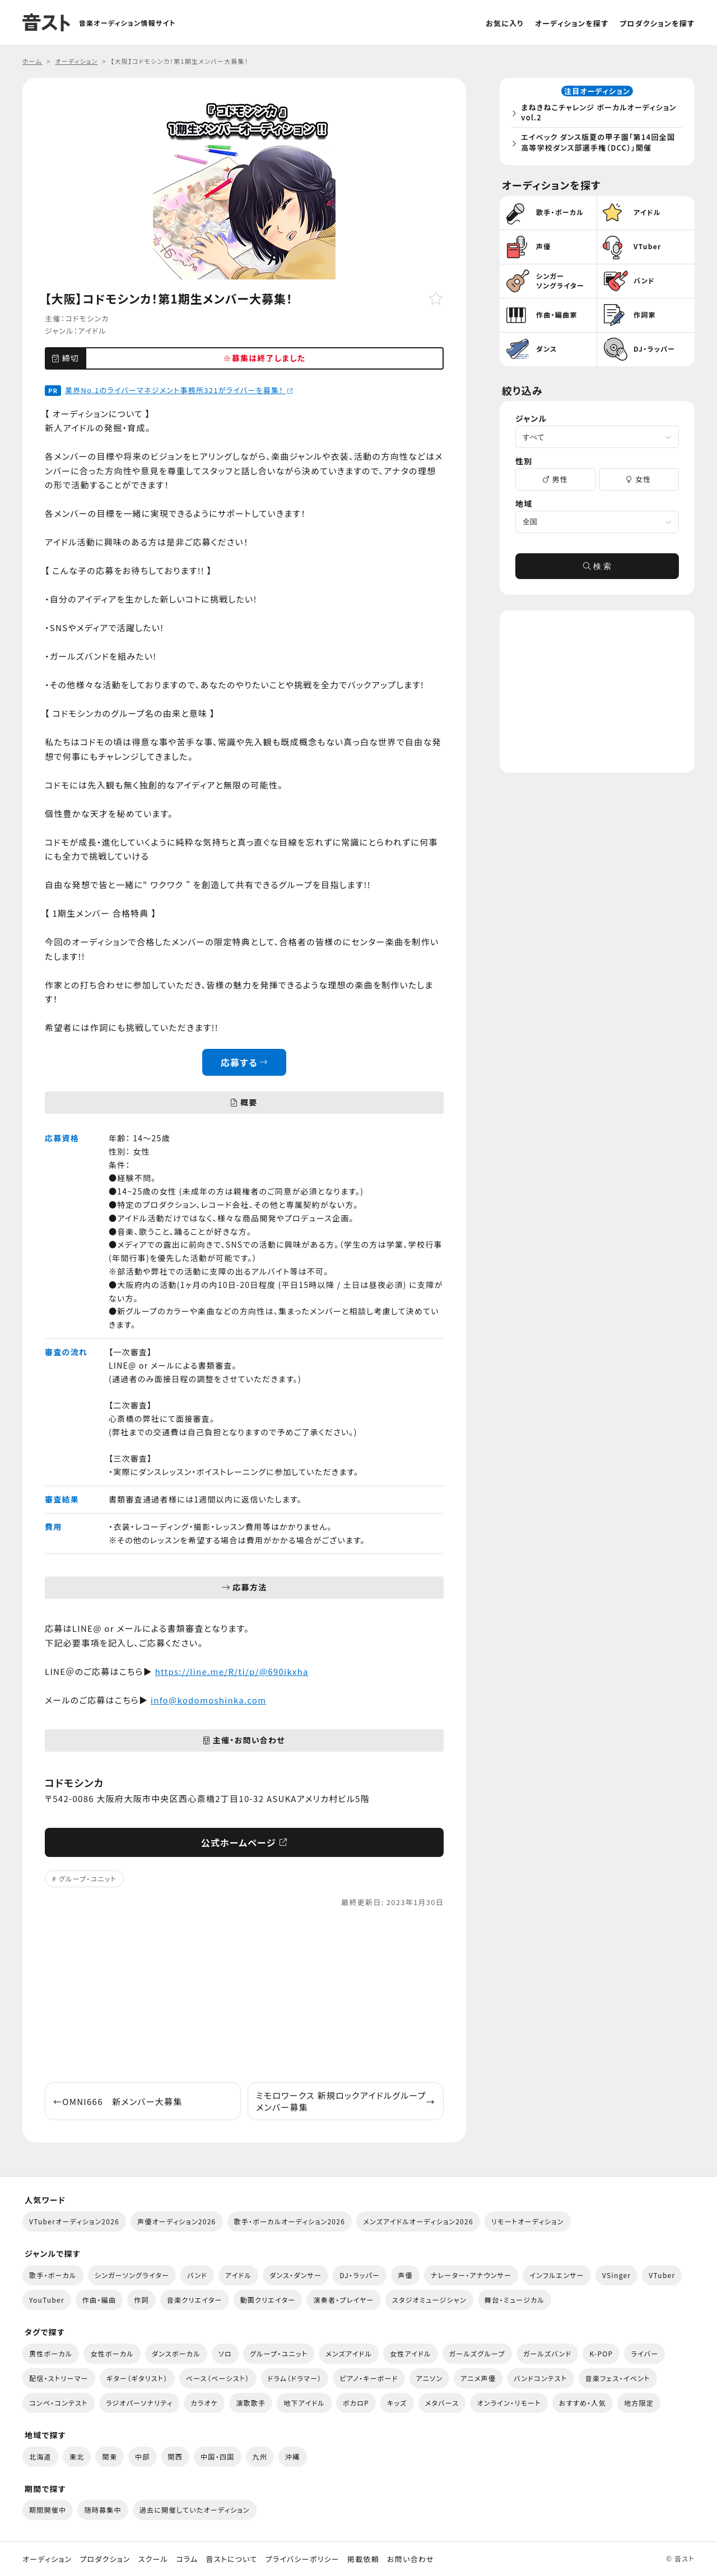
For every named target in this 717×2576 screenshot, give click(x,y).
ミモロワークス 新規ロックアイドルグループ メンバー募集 (345, 2101)
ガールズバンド (547, 2353)
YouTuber (46, 2299)
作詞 (141, 2299)
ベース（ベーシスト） (218, 2378)
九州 (260, 2456)
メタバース (442, 2402)
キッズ (397, 2402)
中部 (142, 2456)
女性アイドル (410, 2353)
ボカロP (356, 2402)
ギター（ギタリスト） (137, 2378)
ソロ (225, 2353)
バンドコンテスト (540, 2378)
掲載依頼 (363, 2559)
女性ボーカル (111, 2353)
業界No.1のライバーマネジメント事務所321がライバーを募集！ (179, 390)
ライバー (644, 2353)
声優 (405, 2275)
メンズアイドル (348, 2353)
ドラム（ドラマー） (295, 2378)
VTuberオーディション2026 (74, 2221)
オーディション (47, 2559)
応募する (244, 1062)
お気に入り (505, 23)
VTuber (662, 2275)
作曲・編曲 (99, 2299)
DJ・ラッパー (359, 2275)
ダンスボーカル (176, 2353)
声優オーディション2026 (176, 2221)
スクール (153, 2559)
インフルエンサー (556, 2275)
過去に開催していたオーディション (194, 2509)
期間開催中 (47, 2509)
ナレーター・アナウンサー (471, 2275)
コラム (187, 2559)
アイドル (92, 330)
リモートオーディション (527, 2221)
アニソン (429, 2378)
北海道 (40, 2456)
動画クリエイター (268, 2299)
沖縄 (292, 2456)
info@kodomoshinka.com (209, 1700)
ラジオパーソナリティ (139, 2402)
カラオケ (204, 2402)
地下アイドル (304, 2402)
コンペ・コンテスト (58, 2402)
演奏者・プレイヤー (343, 2299)
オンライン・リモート (509, 2402)
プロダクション (105, 2559)
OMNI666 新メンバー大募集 (118, 2101)
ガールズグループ (477, 2353)
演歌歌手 (251, 2402)
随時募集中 (102, 2509)
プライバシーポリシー (302, 2559)
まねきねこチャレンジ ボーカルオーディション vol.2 (600, 113)
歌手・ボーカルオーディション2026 (290, 2221)
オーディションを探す (571, 23)
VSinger (616, 2275)
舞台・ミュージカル (514, 2299)
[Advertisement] (244, 1995)
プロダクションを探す (657, 23)
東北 (77, 2456)
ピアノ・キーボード (368, 2378)
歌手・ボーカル (53, 2275)
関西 (175, 2456)
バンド (197, 2275)
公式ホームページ (244, 1842)
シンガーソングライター (132, 2275)
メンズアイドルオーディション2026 (418, 2221)
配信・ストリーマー (59, 2378)
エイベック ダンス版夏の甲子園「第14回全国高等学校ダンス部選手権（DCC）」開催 (599, 143)
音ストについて (231, 2559)
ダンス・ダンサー (295, 2275)
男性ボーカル (50, 2353)
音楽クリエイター (194, 2299)
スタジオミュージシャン (429, 2299)
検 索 (597, 567)
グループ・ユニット (88, 1878)
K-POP (601, 2353)
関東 (109, 2456)
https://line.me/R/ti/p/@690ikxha (232, 1671)
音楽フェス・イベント (617, 2378)
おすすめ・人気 (582, 2402)
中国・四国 (217, 2456)
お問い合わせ (410, 2559)
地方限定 (639, 2402)
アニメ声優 (478, 2378)
